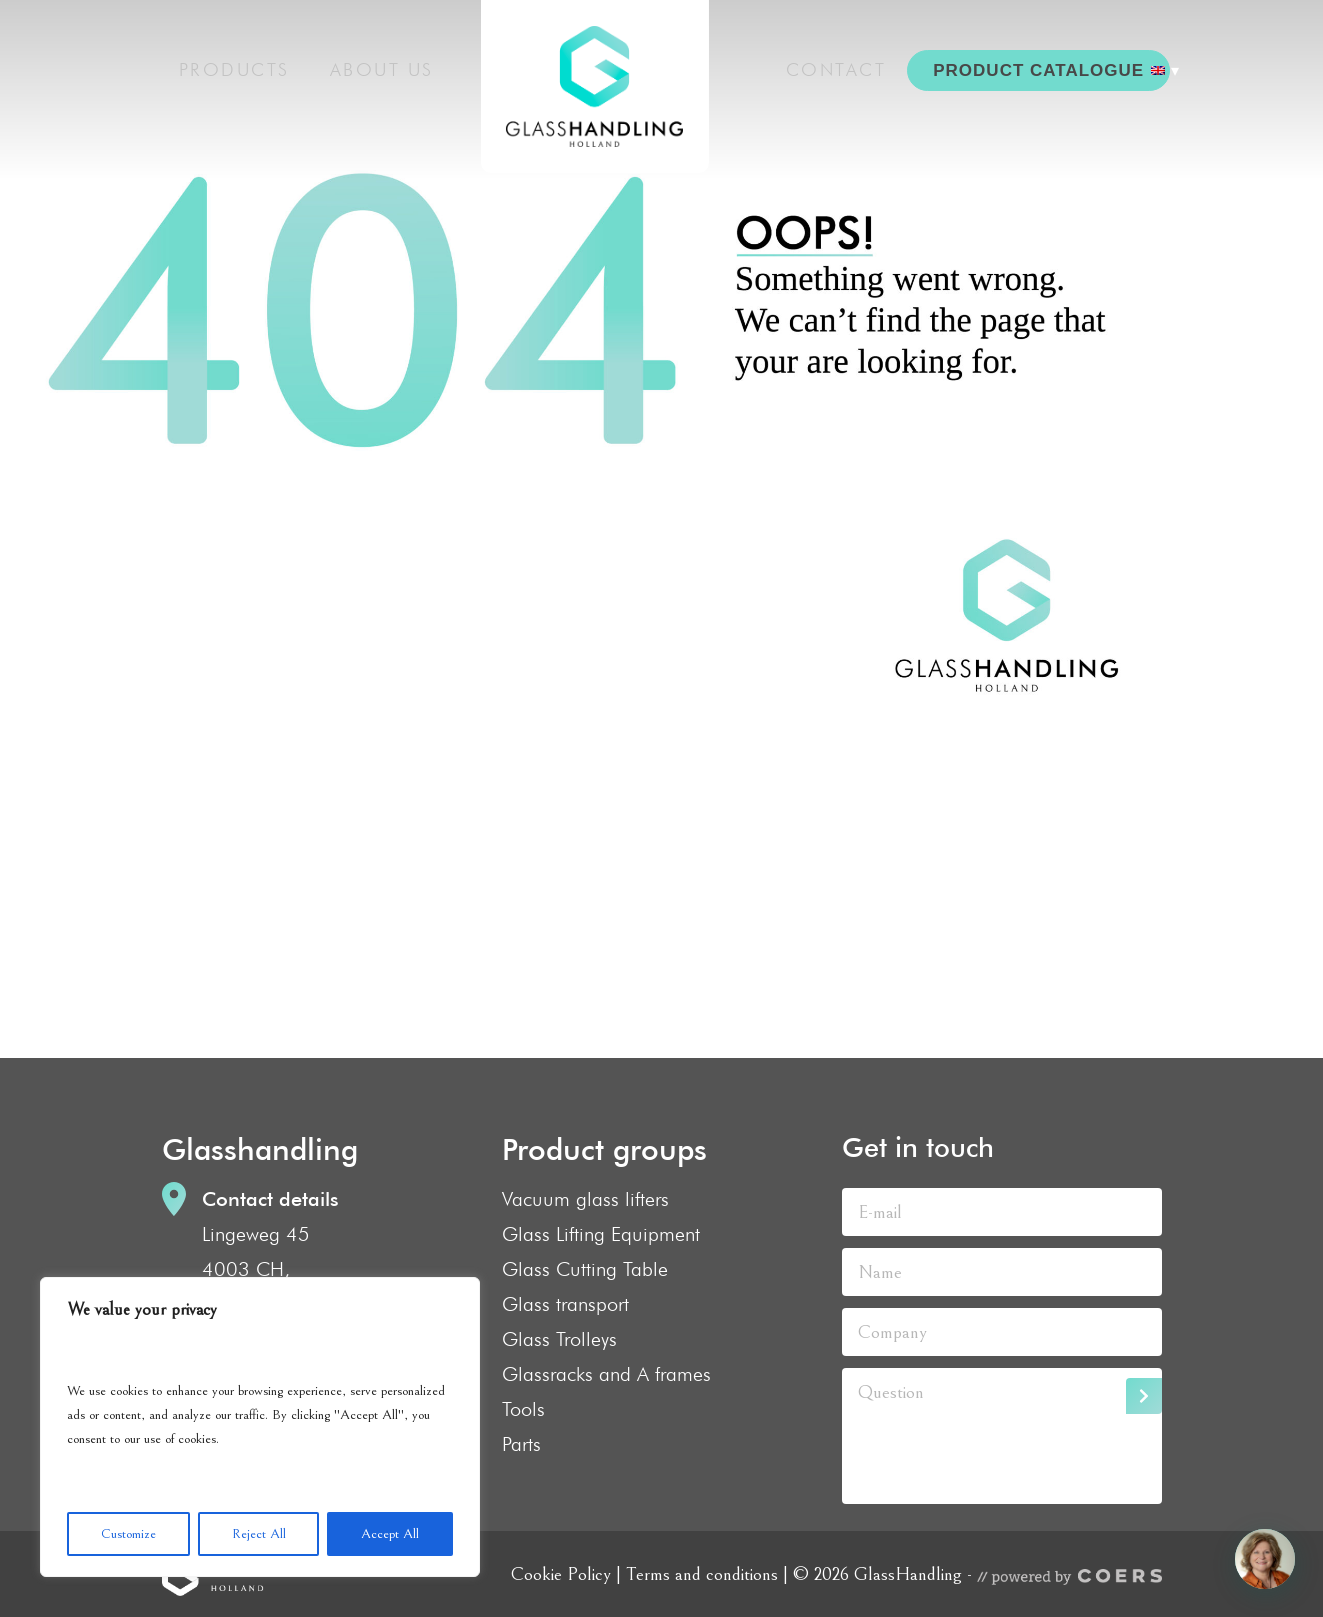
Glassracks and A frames (606, 1374)
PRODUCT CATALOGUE (1035, 65)
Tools (523, 1409)
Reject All (259, 1534)
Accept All (390, 1534)
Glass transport (565, 1304)
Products (234, 65)
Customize (128, 1534)
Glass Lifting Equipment (601, 1234)
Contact (847, 65)
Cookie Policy (561, 1574)
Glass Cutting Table (585, 1269)
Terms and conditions (702, 1574)
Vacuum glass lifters (585, 1199)
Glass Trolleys (559, 1339)
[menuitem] (1148, 66)
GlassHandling (582, 93)
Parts (521, 1444)
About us (388, 65)
